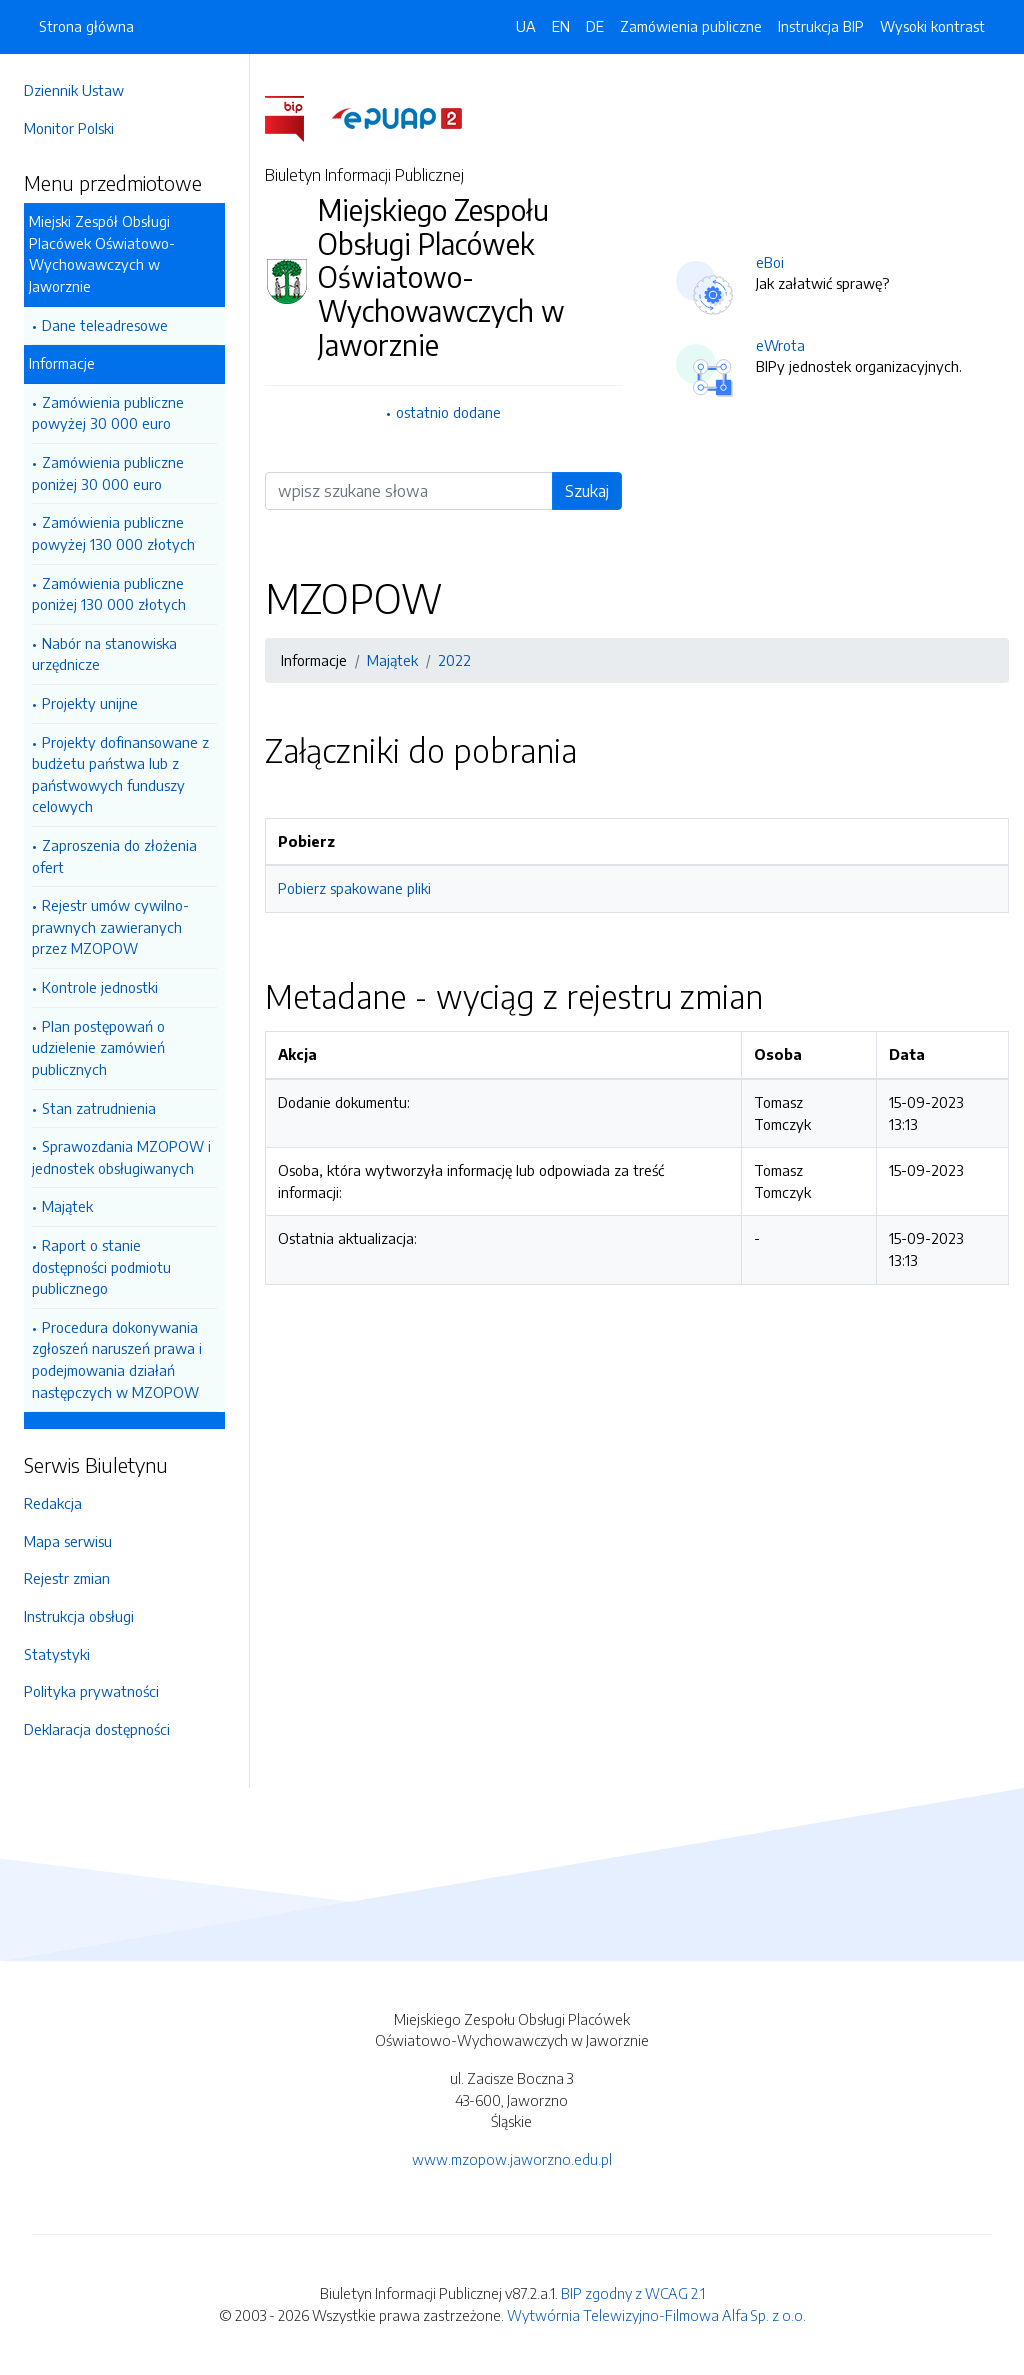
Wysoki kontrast (932, 26)
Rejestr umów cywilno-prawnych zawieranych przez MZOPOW (110, 926)
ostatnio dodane (448, 412)
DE (595, 26)
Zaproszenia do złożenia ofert (114, 856)
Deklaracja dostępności (97, 1729)
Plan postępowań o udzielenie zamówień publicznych (98, 1047)
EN (561, 26)
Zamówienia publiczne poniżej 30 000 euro (108, 473)
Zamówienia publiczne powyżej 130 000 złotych (113, 533)
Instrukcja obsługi (79, 1616)
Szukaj (587, 491)
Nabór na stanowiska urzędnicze (104, 654)
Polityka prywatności (91, 1691)
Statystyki (57, 1654)
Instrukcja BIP (821, 26)
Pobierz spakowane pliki (354, 888)
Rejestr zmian (67, 1578)
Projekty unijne (90, 703)
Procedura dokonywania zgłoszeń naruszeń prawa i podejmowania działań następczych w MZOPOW (117, 1359)
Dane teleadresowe (105, 325)
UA (526, 26)
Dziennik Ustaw (74, 90)
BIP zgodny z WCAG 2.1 (633, 2293)
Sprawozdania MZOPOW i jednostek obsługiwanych (121, 1157)
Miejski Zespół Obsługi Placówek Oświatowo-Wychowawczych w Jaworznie (102, 253)
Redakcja (53, 1503)
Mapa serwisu (68, 1541)
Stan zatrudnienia (99, 1108)
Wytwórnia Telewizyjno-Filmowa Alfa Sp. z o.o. (656, 2315)
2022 (454, 660)
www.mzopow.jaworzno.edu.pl (512, 2159)
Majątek (67, 1206)
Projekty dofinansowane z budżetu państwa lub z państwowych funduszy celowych (120, 774)
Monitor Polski (69, 128)
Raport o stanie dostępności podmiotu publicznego (101, 1266)
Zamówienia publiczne (691, 26)
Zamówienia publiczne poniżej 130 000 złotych (109, 594)
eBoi (770, 262)
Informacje (62, 363)
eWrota (780, 345)
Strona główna (86, 26)
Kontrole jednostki (100, 987)
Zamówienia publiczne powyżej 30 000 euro (108, 413)
